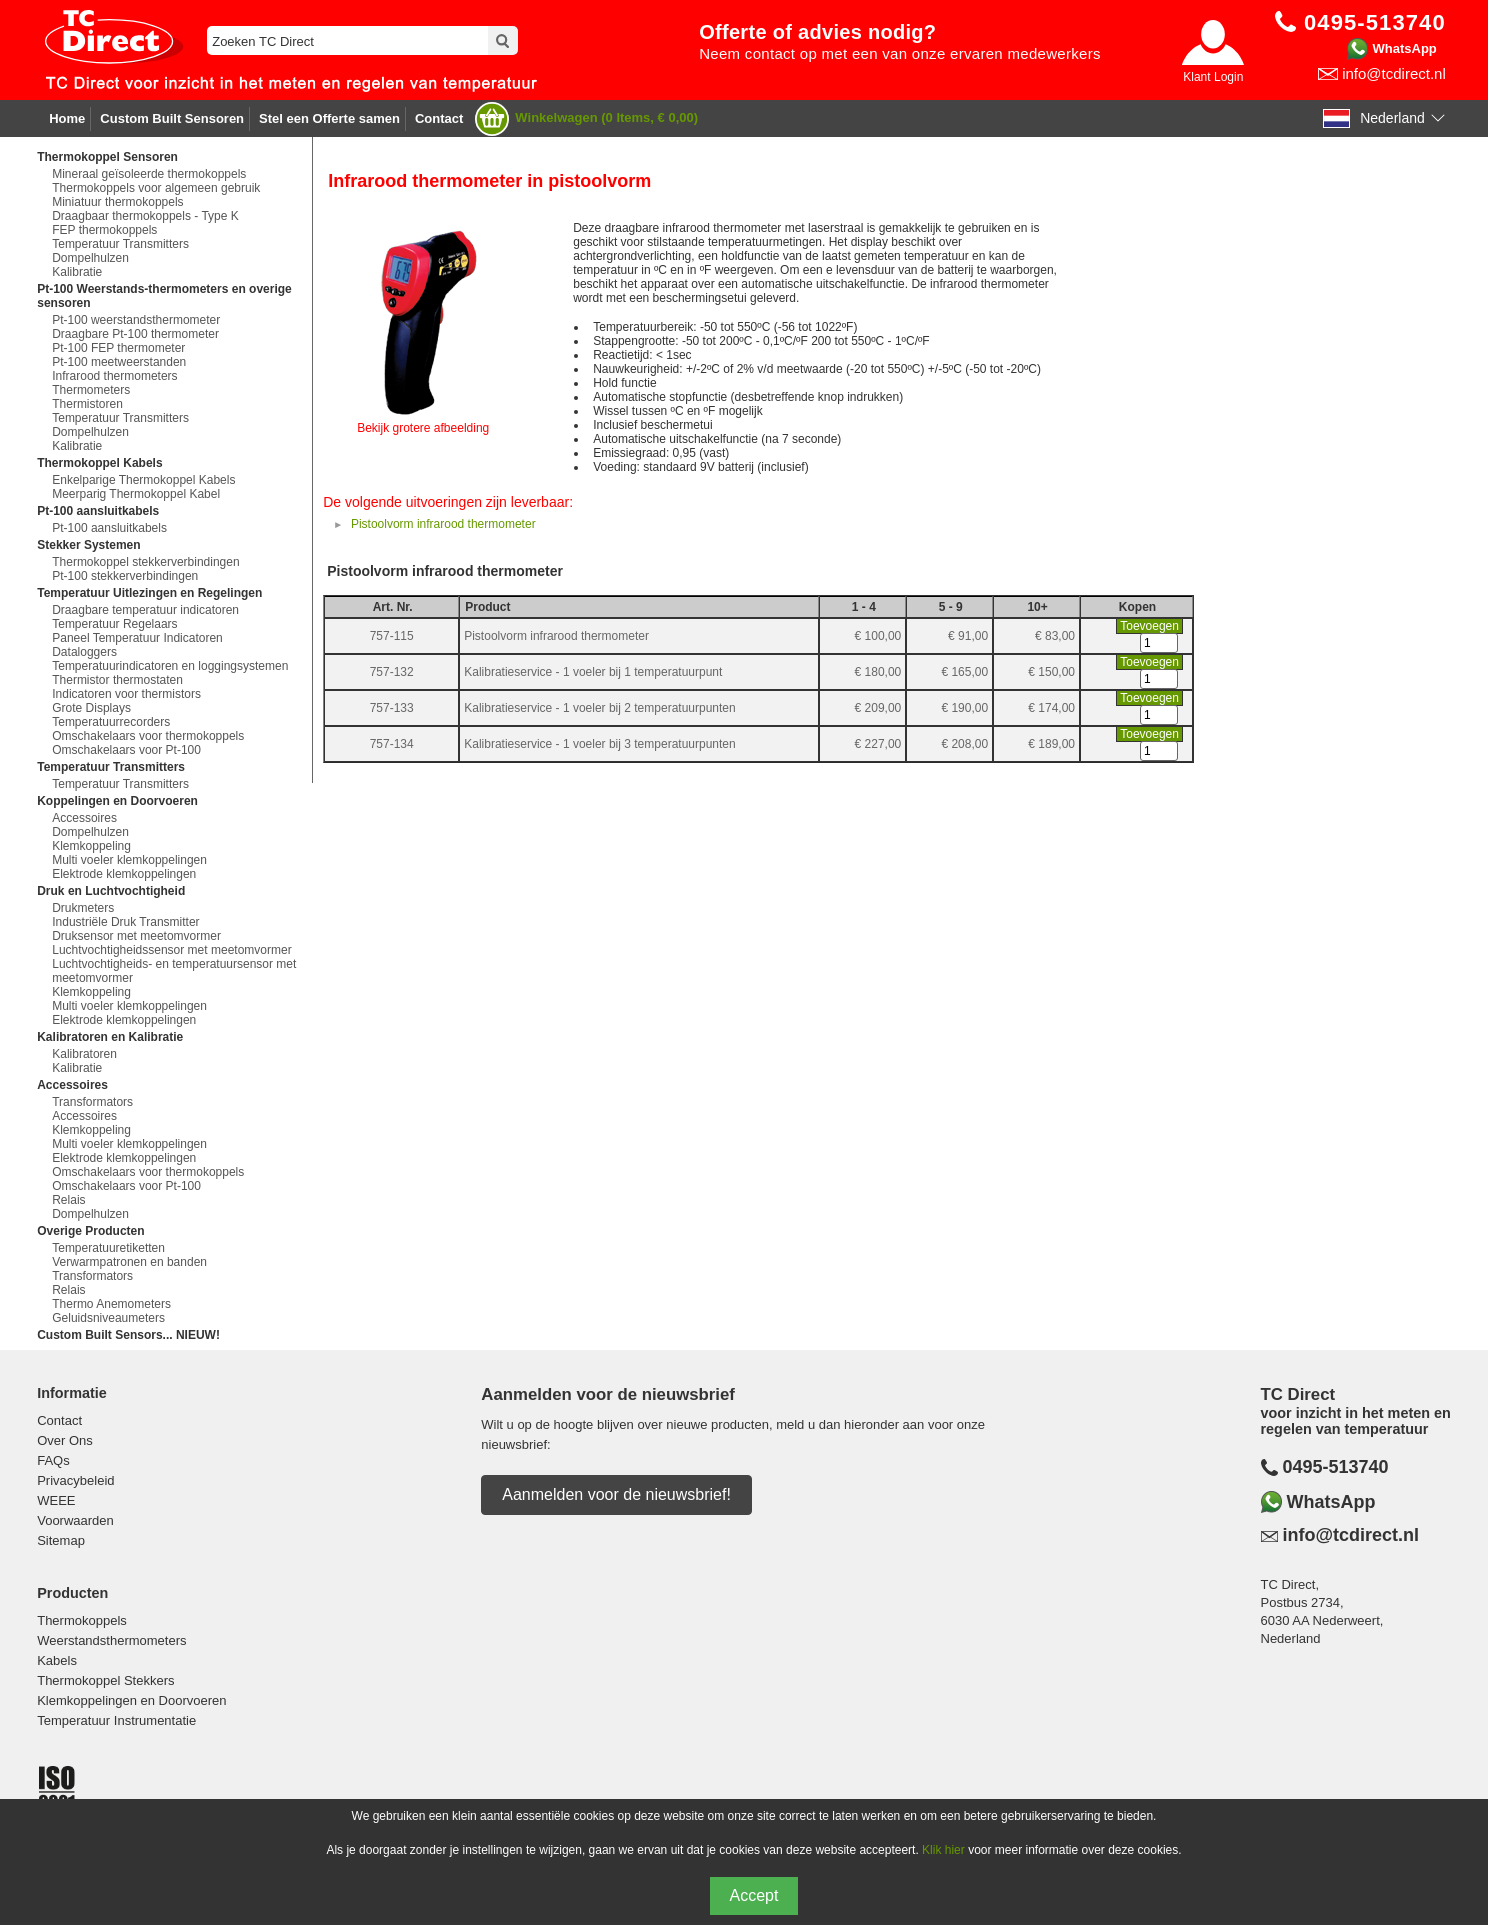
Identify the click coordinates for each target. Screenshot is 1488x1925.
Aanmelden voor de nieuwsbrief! (616, 1494)
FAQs (53, 1460)
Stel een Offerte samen (329, 118)
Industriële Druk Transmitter (125, 922)
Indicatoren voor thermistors (126, 694)
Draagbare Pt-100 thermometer (135, 334)
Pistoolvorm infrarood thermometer (443, 524)
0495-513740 (1336, 1467)
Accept (754, 1895)
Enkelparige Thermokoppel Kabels (143, 480)
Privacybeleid (75, 1480)
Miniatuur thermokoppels (117, 202)
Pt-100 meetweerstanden (119, 362)
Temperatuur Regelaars (114, 624)
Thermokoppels (82, 1620)
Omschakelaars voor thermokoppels (148, 736)
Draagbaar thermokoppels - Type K (145, 216)
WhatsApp (1405, 48)
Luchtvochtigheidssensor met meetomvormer (171, 950)
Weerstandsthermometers (111, 1640)
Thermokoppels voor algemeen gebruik (156, 188)
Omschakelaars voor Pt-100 (126, 750)
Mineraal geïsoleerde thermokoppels (149, 174)
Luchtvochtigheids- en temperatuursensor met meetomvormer (174, 971)
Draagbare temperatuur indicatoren (145, 610)
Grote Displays (91, 708)
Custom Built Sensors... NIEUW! (128, 1335)
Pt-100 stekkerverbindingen (125, 576)
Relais (68, 1200)
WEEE (56, 1500)
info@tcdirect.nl (1394, 73)
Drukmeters (83, 908)
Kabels (57, 1660)
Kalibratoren (84, 1054)
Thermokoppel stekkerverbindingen (145, 562)
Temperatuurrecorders (111, 722)
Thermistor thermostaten (117, 680)
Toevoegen (1149, 626)
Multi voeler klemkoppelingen (129, 860)
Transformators (92, 1102)
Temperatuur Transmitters (120, 244)
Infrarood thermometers (114, 376)
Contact (439, 118)
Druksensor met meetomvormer (136, 936)
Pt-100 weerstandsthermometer (136, 320)
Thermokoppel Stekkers (105, 1680)
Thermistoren (87, 404)
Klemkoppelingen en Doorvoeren (131, 1700)
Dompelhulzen (90, 258)
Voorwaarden (75, 1520)
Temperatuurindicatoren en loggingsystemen (170, 666)
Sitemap (61, 1540)
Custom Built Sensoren (172, 118)
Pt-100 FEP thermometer (118, 348)
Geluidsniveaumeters (108, 1318)
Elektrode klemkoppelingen (124, 874)
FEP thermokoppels (104, 230)
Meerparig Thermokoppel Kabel (136, 494)
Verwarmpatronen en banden (129, 1262)
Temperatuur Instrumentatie (116, 1720)
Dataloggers (84, 652)
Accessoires (84, 818)
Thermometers (91, 390)
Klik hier (943, 1850)
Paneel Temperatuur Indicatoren (137, 638)
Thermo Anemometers (111, 1304)
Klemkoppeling (91, 846)
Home (67, 118)
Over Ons (65, 1440)
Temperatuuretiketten (108, 1248)
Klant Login (1213, 77)
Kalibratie (77, 272)
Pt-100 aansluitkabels (109, 528)
